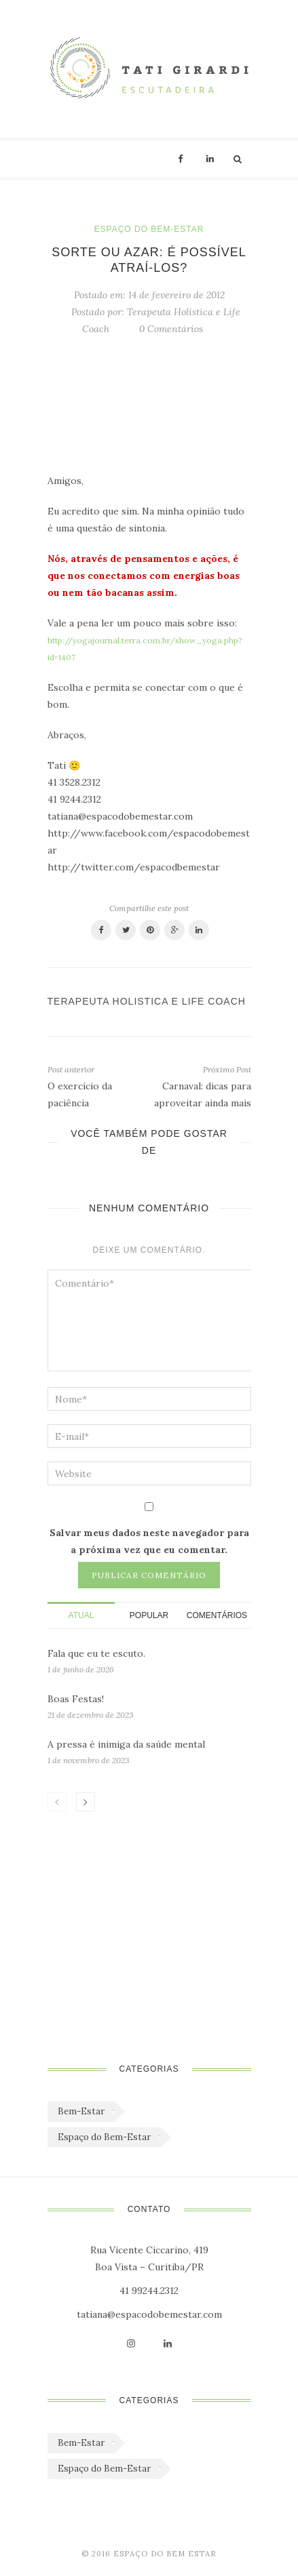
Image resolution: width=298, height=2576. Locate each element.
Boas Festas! (76, 1699)
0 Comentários (171, 329)
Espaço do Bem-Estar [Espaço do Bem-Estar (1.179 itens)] (104, 2137)
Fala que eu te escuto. (96, 1653)
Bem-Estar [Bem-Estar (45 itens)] (81, 2111)
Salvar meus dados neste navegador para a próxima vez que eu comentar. (149, 1541)
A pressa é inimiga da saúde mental (126, 1744)
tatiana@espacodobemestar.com (149, 2314)
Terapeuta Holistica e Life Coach (147, 1001)
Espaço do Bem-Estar (149, 229)
